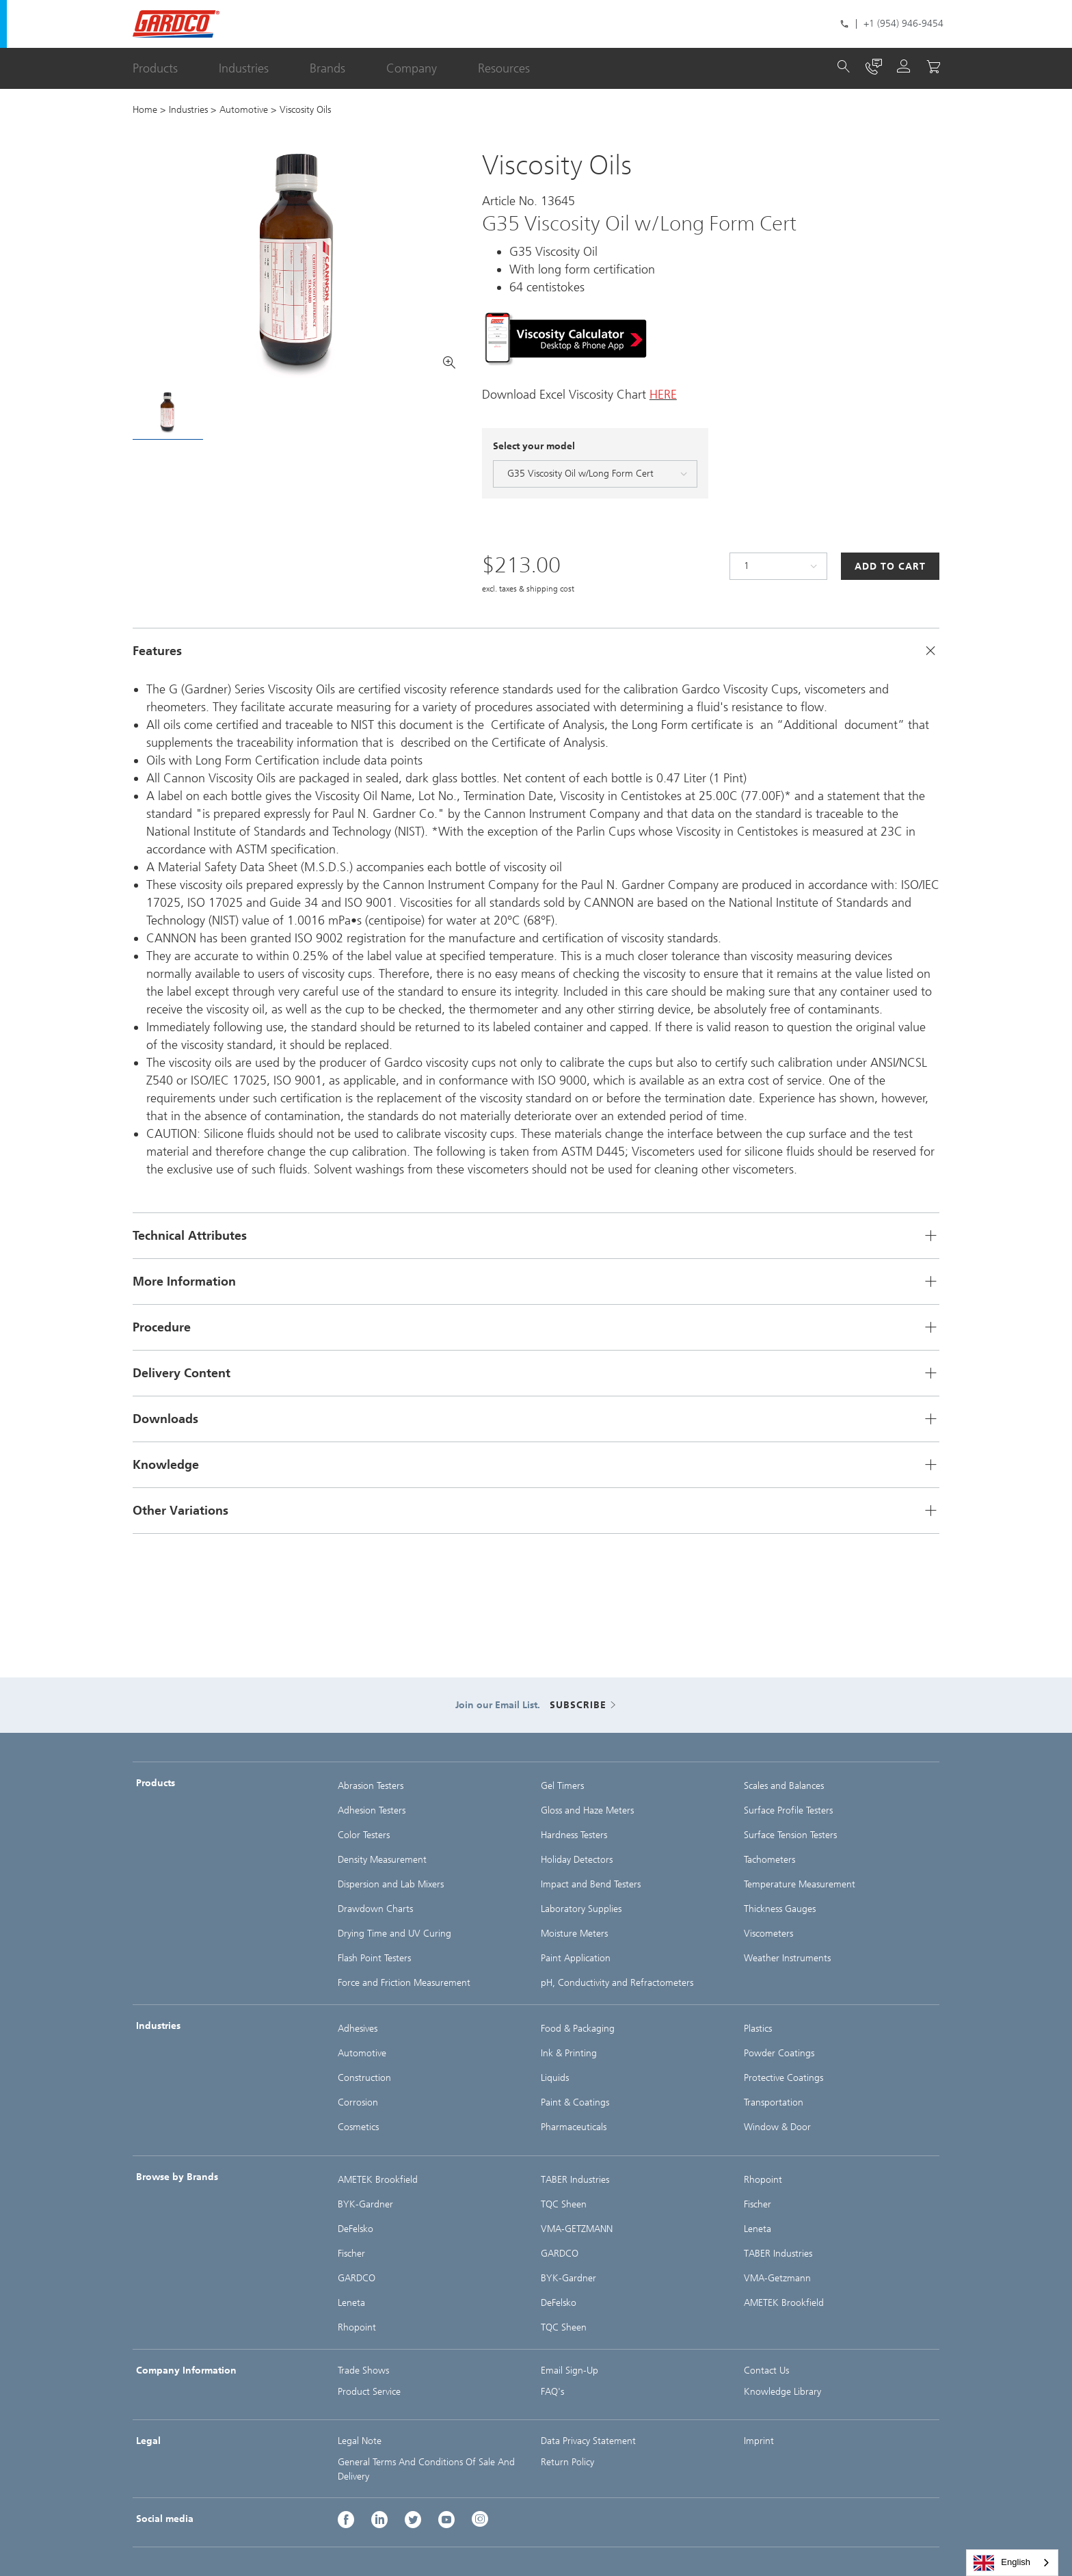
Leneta (351, 2303)
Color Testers (364, 1835)
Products (155, 68)
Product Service (369, 2392)
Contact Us (766, 2370)
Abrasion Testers (370, 1786)
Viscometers (768, 1933)
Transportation (773, 2102)
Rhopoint (357, 2327)
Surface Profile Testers (788, 1810)
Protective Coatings (783, 2078)
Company (411, 68)
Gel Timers (562, 1786)
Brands (327, 68)
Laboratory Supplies (581, 1909)
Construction (364, 2078)
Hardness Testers (574, 1835)
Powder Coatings (779, 2053)
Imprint (759, 2441)
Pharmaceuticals (573, 2127)
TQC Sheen (564, 2204)
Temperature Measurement (799, 1884)
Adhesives (357, 2028)
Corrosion (358, 2102)
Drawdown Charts (375, 1909)
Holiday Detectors (577, 1859)
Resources (504, 68)
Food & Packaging (578, 2028)
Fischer (351, 2253)
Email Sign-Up (569, 2370)
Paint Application (576, 1958)
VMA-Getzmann (777, 2278)
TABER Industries (575, 2180)
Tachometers (769, 1859)
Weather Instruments (787, 1958)
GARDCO (356, 2278)
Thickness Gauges (780, 1909)
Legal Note (359, 2441)
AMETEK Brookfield (378, 2180)
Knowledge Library (782, 2392)
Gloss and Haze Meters (587, 1810)
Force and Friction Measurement (404, 1983)
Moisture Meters (574, 1933)
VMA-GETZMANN (577, 2229)
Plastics (758, 2028)
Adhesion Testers (371, 1810)
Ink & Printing (569, 2053)
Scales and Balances (784, 1786)
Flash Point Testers (374, 1958)
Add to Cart (890, 566)
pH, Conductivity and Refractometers (617, 1983)
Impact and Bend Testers (591, 1884)
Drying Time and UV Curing (394, 1933)
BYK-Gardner (365, 2204)
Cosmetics (358, 2127)
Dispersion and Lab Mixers (391, 1884)
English (1002, 2563)
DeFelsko (355, 2229)
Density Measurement (382, 1859)
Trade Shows (363, 2370)
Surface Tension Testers (790, 1835)
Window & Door (777, 2127)
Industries (244, 68)
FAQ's (552, 2392)
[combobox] (1012, 2562)
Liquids (555, 2078)
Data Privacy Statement (588, 2441)
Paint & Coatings (575, 2102)
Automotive (243, 110)
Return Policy (567, 2462)
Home (145, 110)
